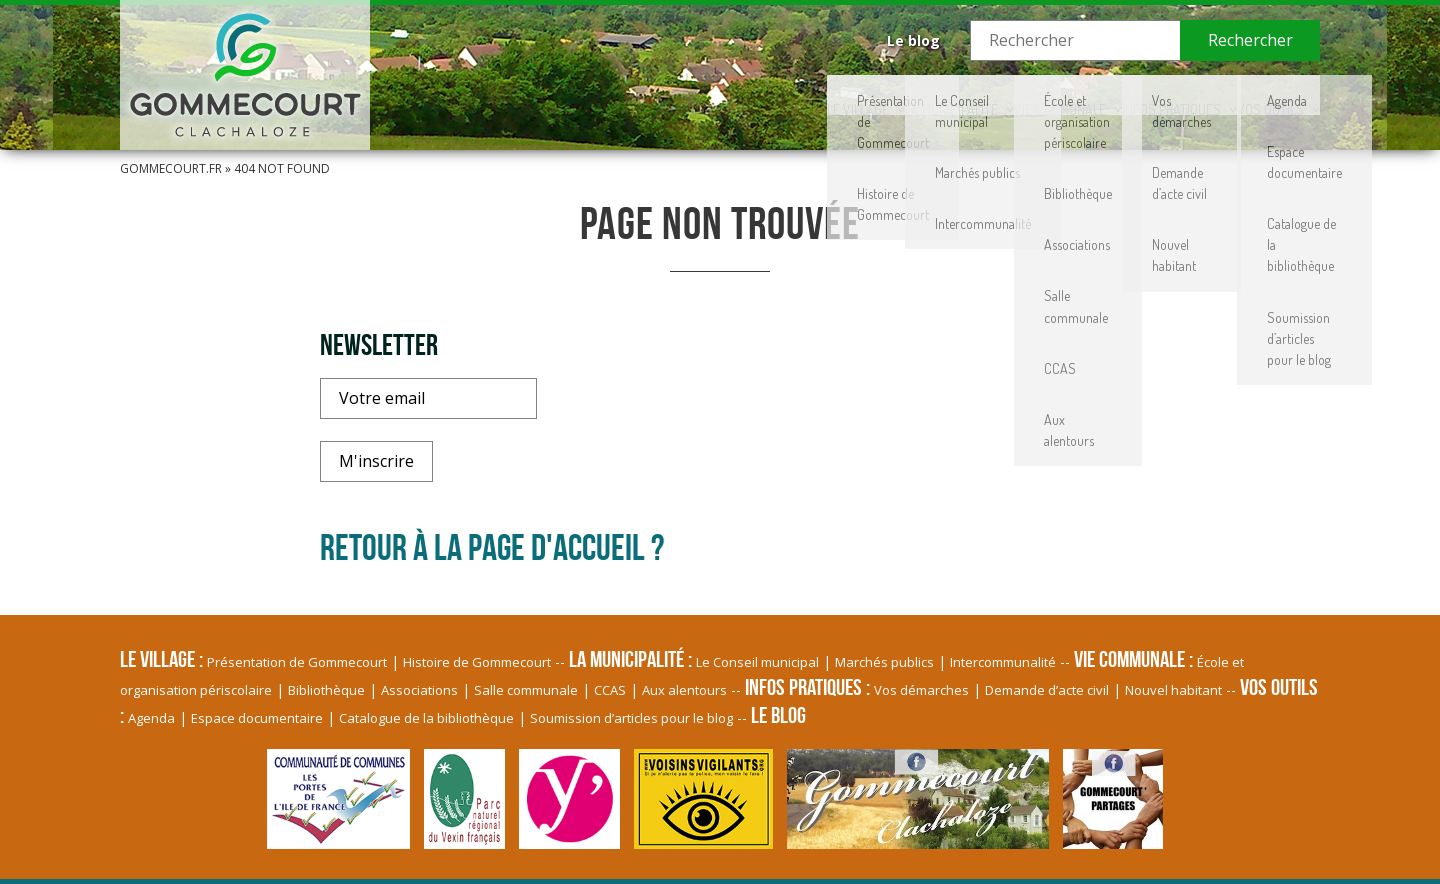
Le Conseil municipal (757, 662)
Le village (617, 95)
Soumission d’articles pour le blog (631, 718)
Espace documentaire (257, 718)
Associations (419, 690)
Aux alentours (684, 690)
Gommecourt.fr (171, 168)
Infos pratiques (1094, 95)
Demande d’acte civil (1047, 690)
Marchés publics (884, 662)
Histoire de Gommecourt (477, 662)
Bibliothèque (326, 690)
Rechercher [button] (1250, 40)
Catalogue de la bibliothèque (426, 718)
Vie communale (928, 95)
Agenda (151, 718)
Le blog (913, 40)
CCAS (610, 690)
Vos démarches (921, 690)
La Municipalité (764, 95)
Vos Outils (1245, 95)
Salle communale (526, 690)
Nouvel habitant (1173, 690)
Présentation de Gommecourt (297, 662)
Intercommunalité (1003, 662)
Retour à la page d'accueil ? (492, 547)
